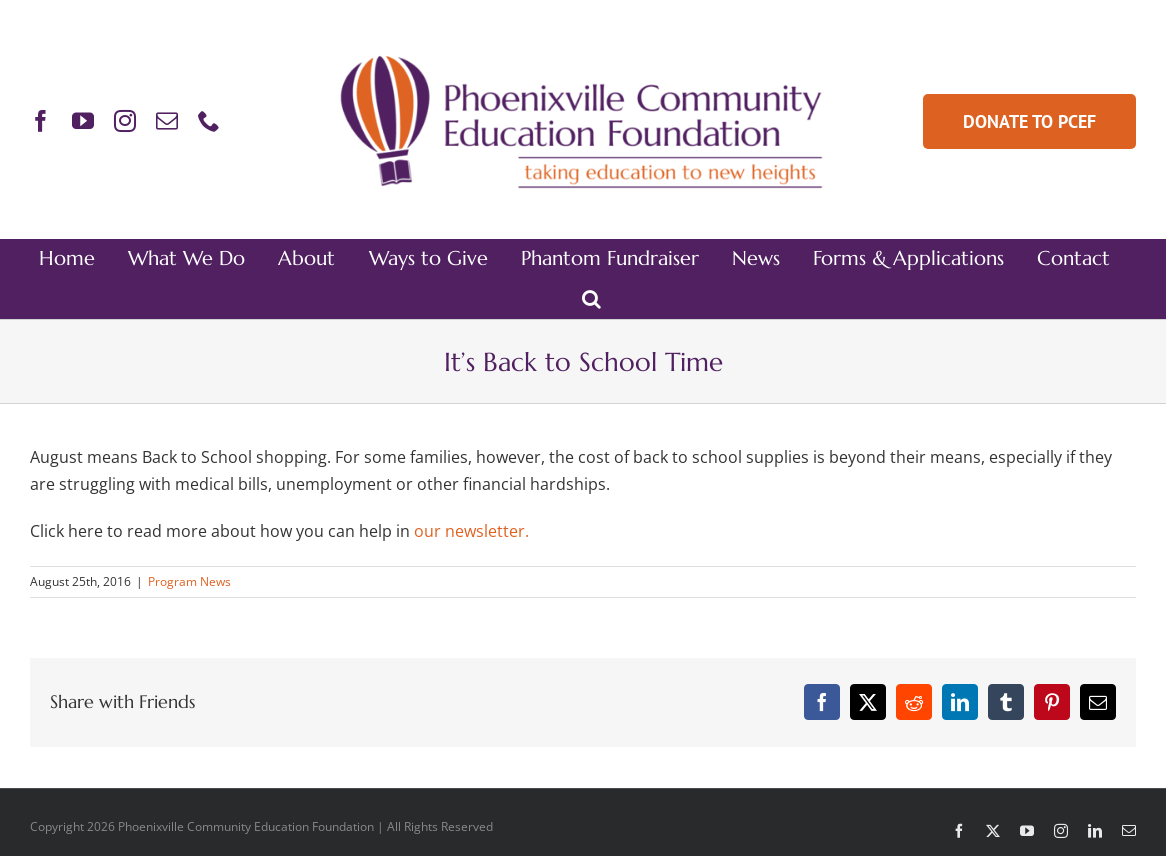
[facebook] (41, 121)
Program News (189, 581)
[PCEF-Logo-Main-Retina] (583, 55)
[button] (591, 299)
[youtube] (83, 121)
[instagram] (125, 121)
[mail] (167, 121)
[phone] (209, 121)
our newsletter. (471, 531)
